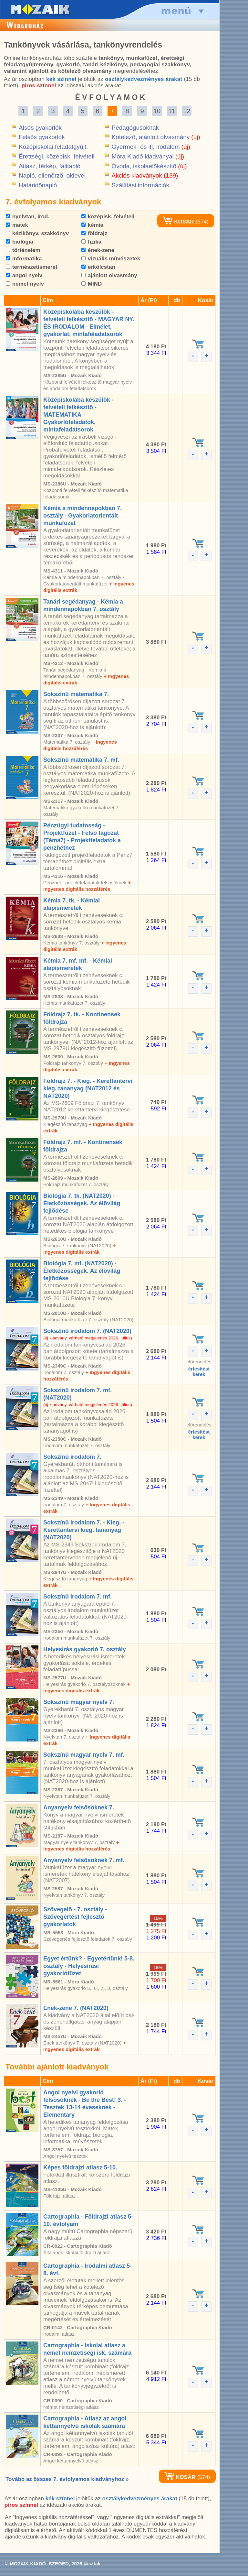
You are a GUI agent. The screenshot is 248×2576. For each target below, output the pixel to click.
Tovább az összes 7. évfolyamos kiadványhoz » (67, 2479)
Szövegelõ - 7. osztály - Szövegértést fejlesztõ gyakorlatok (75, 1916)
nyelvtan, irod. (27, 216)
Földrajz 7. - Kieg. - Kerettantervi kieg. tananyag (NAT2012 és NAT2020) (87, 1088)
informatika (24, 259)
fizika (91, 242)
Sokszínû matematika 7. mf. (81, 760)
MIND (91, 284)
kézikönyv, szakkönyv (37, 233)
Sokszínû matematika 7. (76, 694)
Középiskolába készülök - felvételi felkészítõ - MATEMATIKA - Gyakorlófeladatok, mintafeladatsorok (78, 415)
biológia (19, 242)
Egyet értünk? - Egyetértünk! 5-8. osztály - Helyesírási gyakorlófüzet (88, 1966)
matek (17, 225)
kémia (92, 225)
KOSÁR (178, 222)
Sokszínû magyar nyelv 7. (78, 1702)
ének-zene (97, 250)
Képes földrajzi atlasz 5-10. (80, 2167)
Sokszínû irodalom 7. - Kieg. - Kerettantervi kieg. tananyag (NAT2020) (83, 1530)
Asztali (92, 2563)
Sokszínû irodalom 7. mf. (77, 1596)
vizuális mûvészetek (110, 259)
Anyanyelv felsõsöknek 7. (78, 1807)
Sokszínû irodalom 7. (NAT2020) (87, 1331)
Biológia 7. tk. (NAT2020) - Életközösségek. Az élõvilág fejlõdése (81, 1203)
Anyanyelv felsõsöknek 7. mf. (83, 1860)
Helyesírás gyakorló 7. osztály (84, 1649)
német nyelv (25, 284)
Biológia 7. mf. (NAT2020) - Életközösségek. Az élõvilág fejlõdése (81, 1271)
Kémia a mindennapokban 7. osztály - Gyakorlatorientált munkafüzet (82, 515)
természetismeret (31, 267)
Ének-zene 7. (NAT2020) (75, 2008)
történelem (23, 250)
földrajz (94, 233)
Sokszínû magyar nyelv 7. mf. (83, 1755)
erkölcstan (98, 267)
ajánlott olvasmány (109, 275)
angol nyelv (24, 275)
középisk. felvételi (107, 216)
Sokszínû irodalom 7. (72, 1457)
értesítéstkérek (199, 1371)
